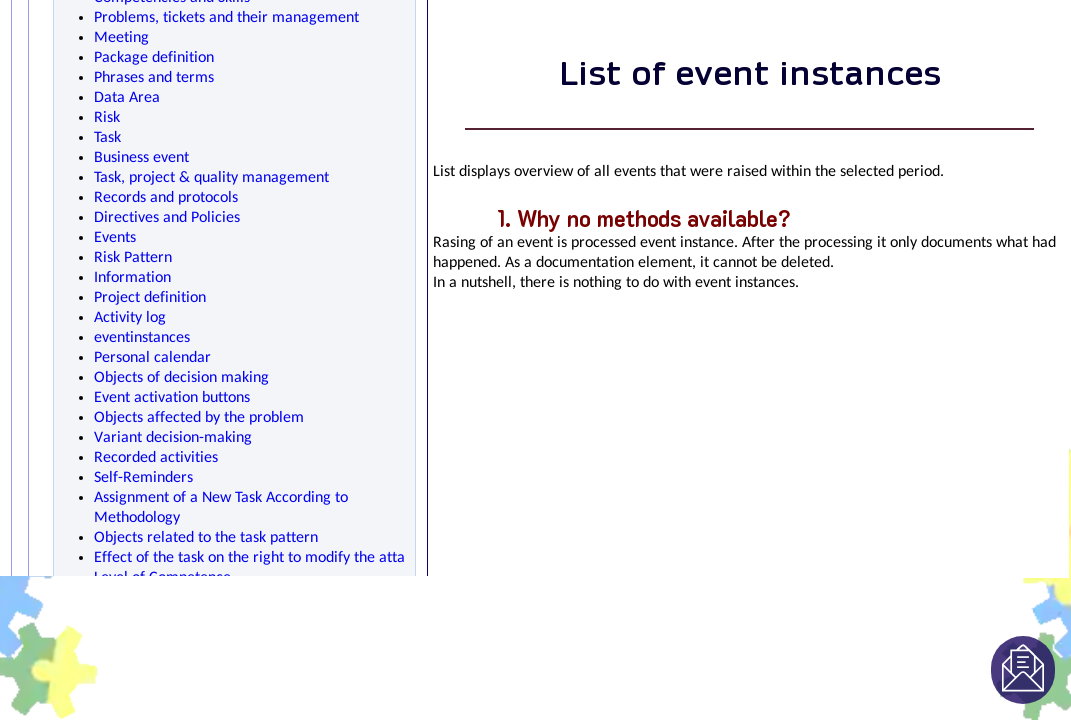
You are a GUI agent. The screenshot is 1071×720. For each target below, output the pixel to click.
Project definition (150, 298)
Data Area (127, 98)
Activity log (130, 318)
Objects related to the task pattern (206, 538)
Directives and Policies (167, 218)
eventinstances (142, 338)
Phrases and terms (154, 78)
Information (132, 278)
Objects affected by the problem (199, 418)
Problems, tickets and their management (226, 18)
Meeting (121, 38)
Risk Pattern (133, 258)
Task (107, 138)
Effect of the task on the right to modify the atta (249, 558)
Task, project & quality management (211, 178)
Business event (141, 158)
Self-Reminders (143, 478)
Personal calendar (152, 358)
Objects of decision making (181, 378)
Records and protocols (166, 198)
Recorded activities (156, 458)
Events (115, 238)
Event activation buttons (172, 398)
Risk (107, 118)
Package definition (154, 58)
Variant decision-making (173, 438)
